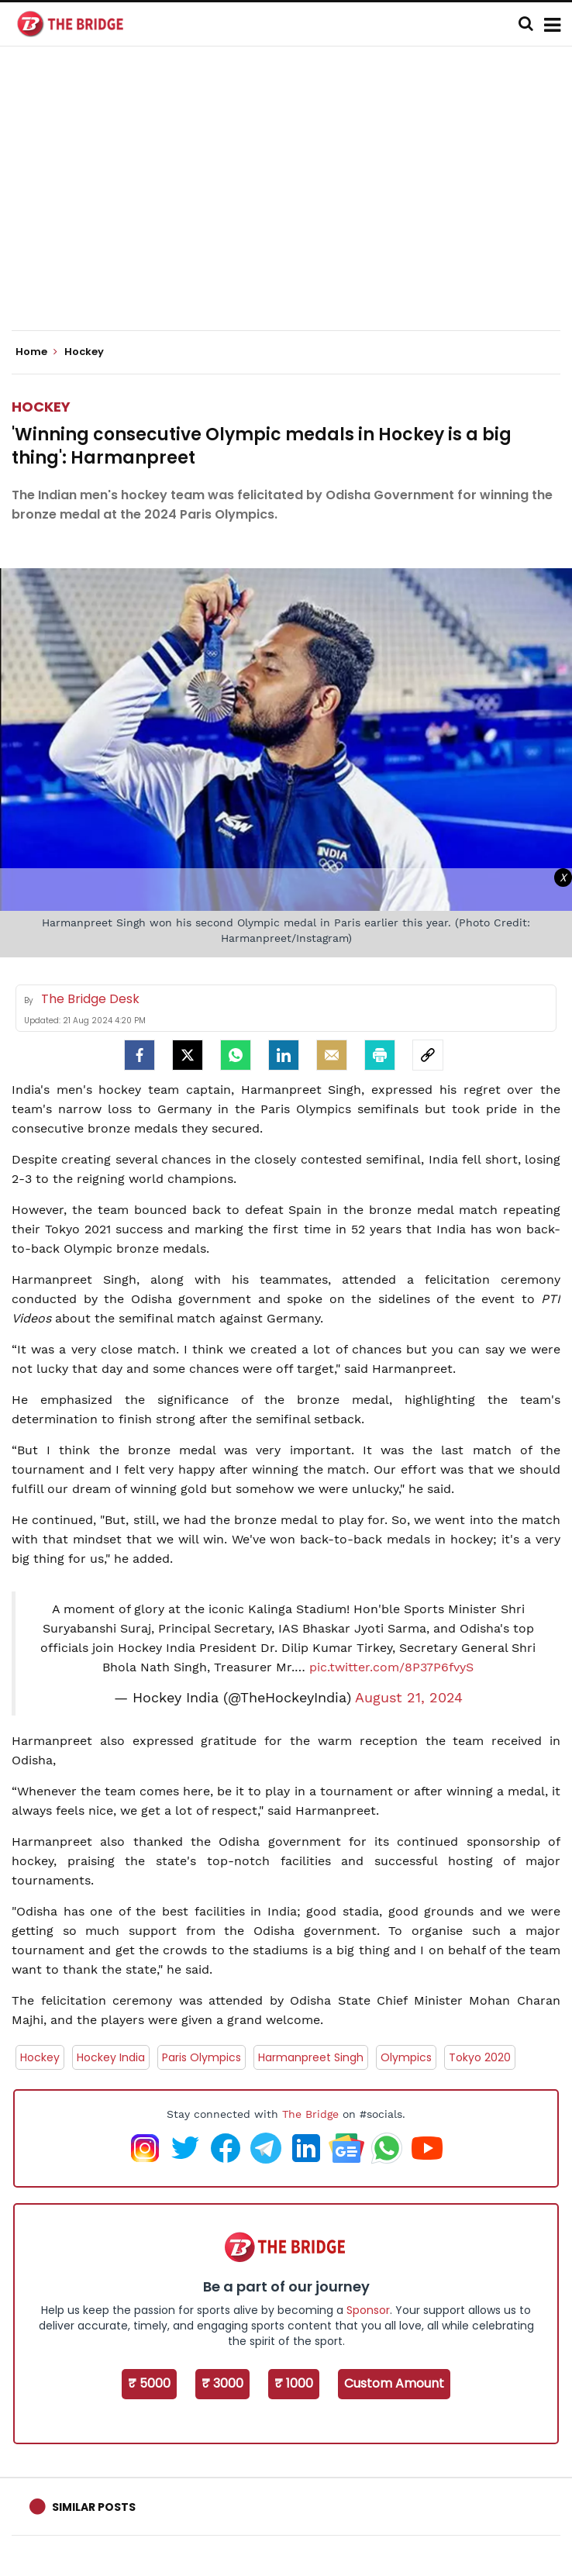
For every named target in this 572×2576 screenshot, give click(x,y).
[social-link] (427, 1055)
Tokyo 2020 (480, 2057)
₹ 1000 (293, 2383)
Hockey (41, 406)
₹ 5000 (149, 2383)
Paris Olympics (201, 2057)
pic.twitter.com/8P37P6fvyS (391, 1667)
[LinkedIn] (283, 1055)
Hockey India (111, 2057)
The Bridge (310, 2114)
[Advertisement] (292, 201)
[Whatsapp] (235, 1055)
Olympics (406, 2057)
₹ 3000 (222, 2383)
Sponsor (368, 2310)
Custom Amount (394, 2383)
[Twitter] (187, 1055)
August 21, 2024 (409, 1697)
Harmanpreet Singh (311, 2057)
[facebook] (139, 1055)
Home (36, 352)
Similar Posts (94, 2507)
